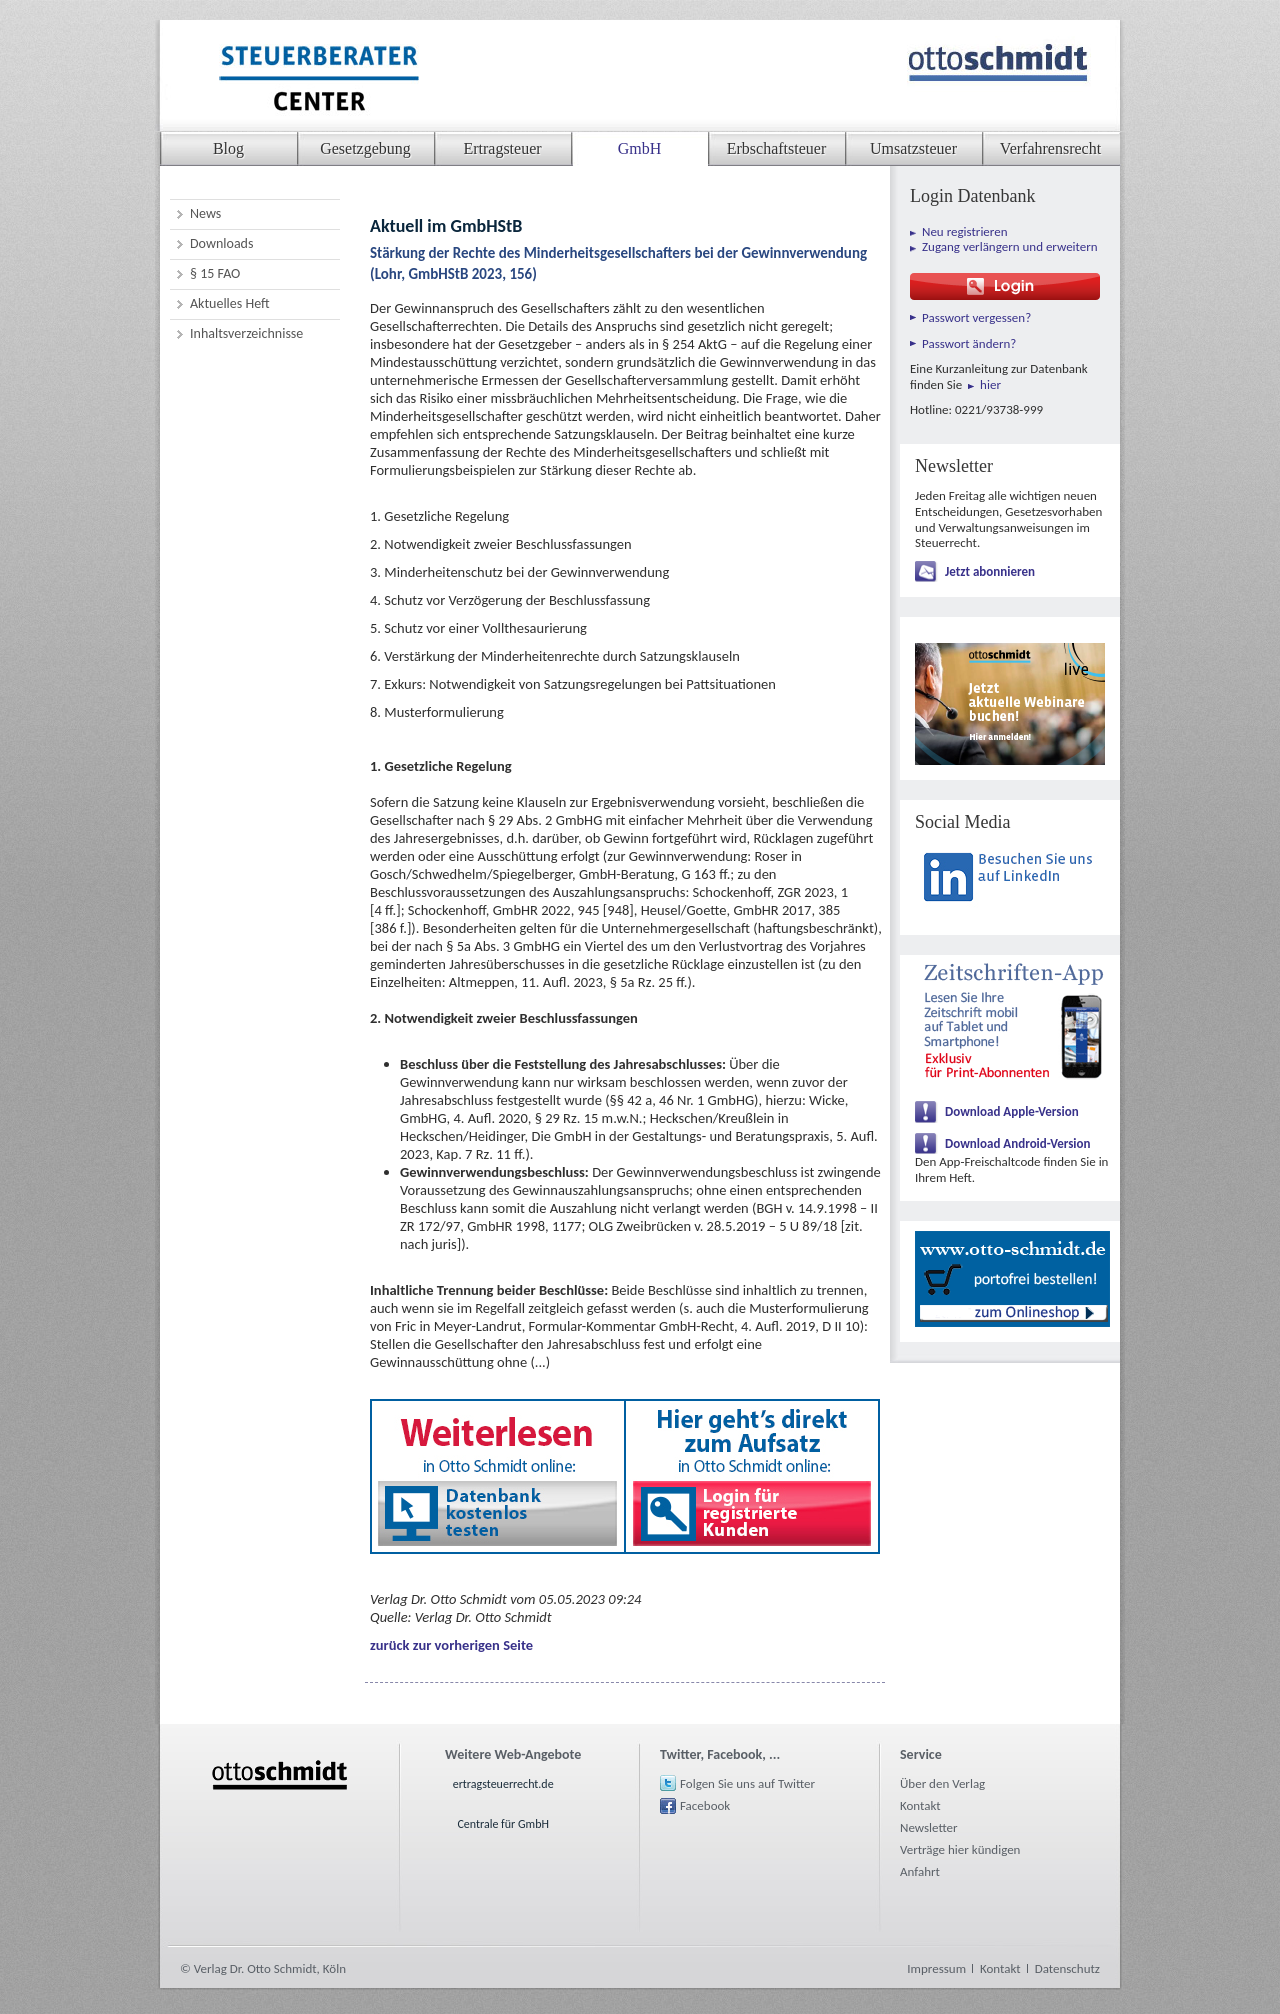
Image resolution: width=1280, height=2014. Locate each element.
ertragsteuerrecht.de (503, 1784)
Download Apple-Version (1012, 1111)
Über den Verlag (942, 1783)
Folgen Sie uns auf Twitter (747, 1783)
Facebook (705, 1805)
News (205, 213)
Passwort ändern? (969, 343)
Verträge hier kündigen (960, 1849)
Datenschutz (1067, 1968)
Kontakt (920, 1805)
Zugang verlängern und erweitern (1010, 246)
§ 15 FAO (215, 273)
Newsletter (929, 1827)
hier (990, 384)
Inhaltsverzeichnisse (246, 333)
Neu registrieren (965, 231)
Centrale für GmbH (503, 1824)
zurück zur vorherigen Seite (451, 1645)
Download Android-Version (1018, 1143)
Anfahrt (920, 1871)
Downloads (221, 243)
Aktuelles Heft (230, 303)
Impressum (936, 1968)
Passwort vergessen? (976, 317)
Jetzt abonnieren (990, 571)
